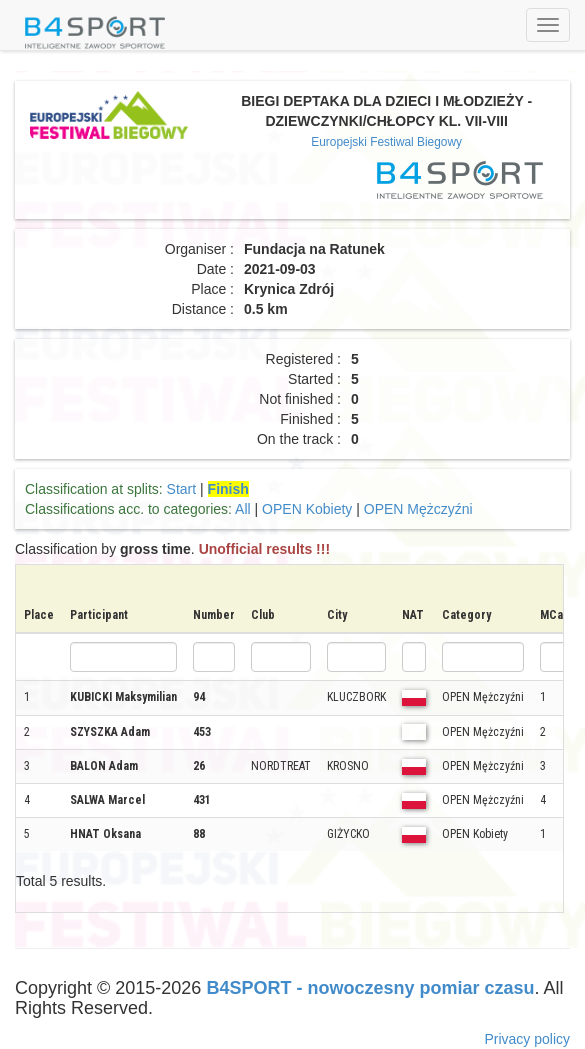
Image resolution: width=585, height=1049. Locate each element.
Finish (228, 489)
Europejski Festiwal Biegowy (386, 142)
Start (182, 489)
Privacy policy (527, 1039)
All (243, 509)
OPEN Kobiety (307, 509)
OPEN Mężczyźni (418, 509)
